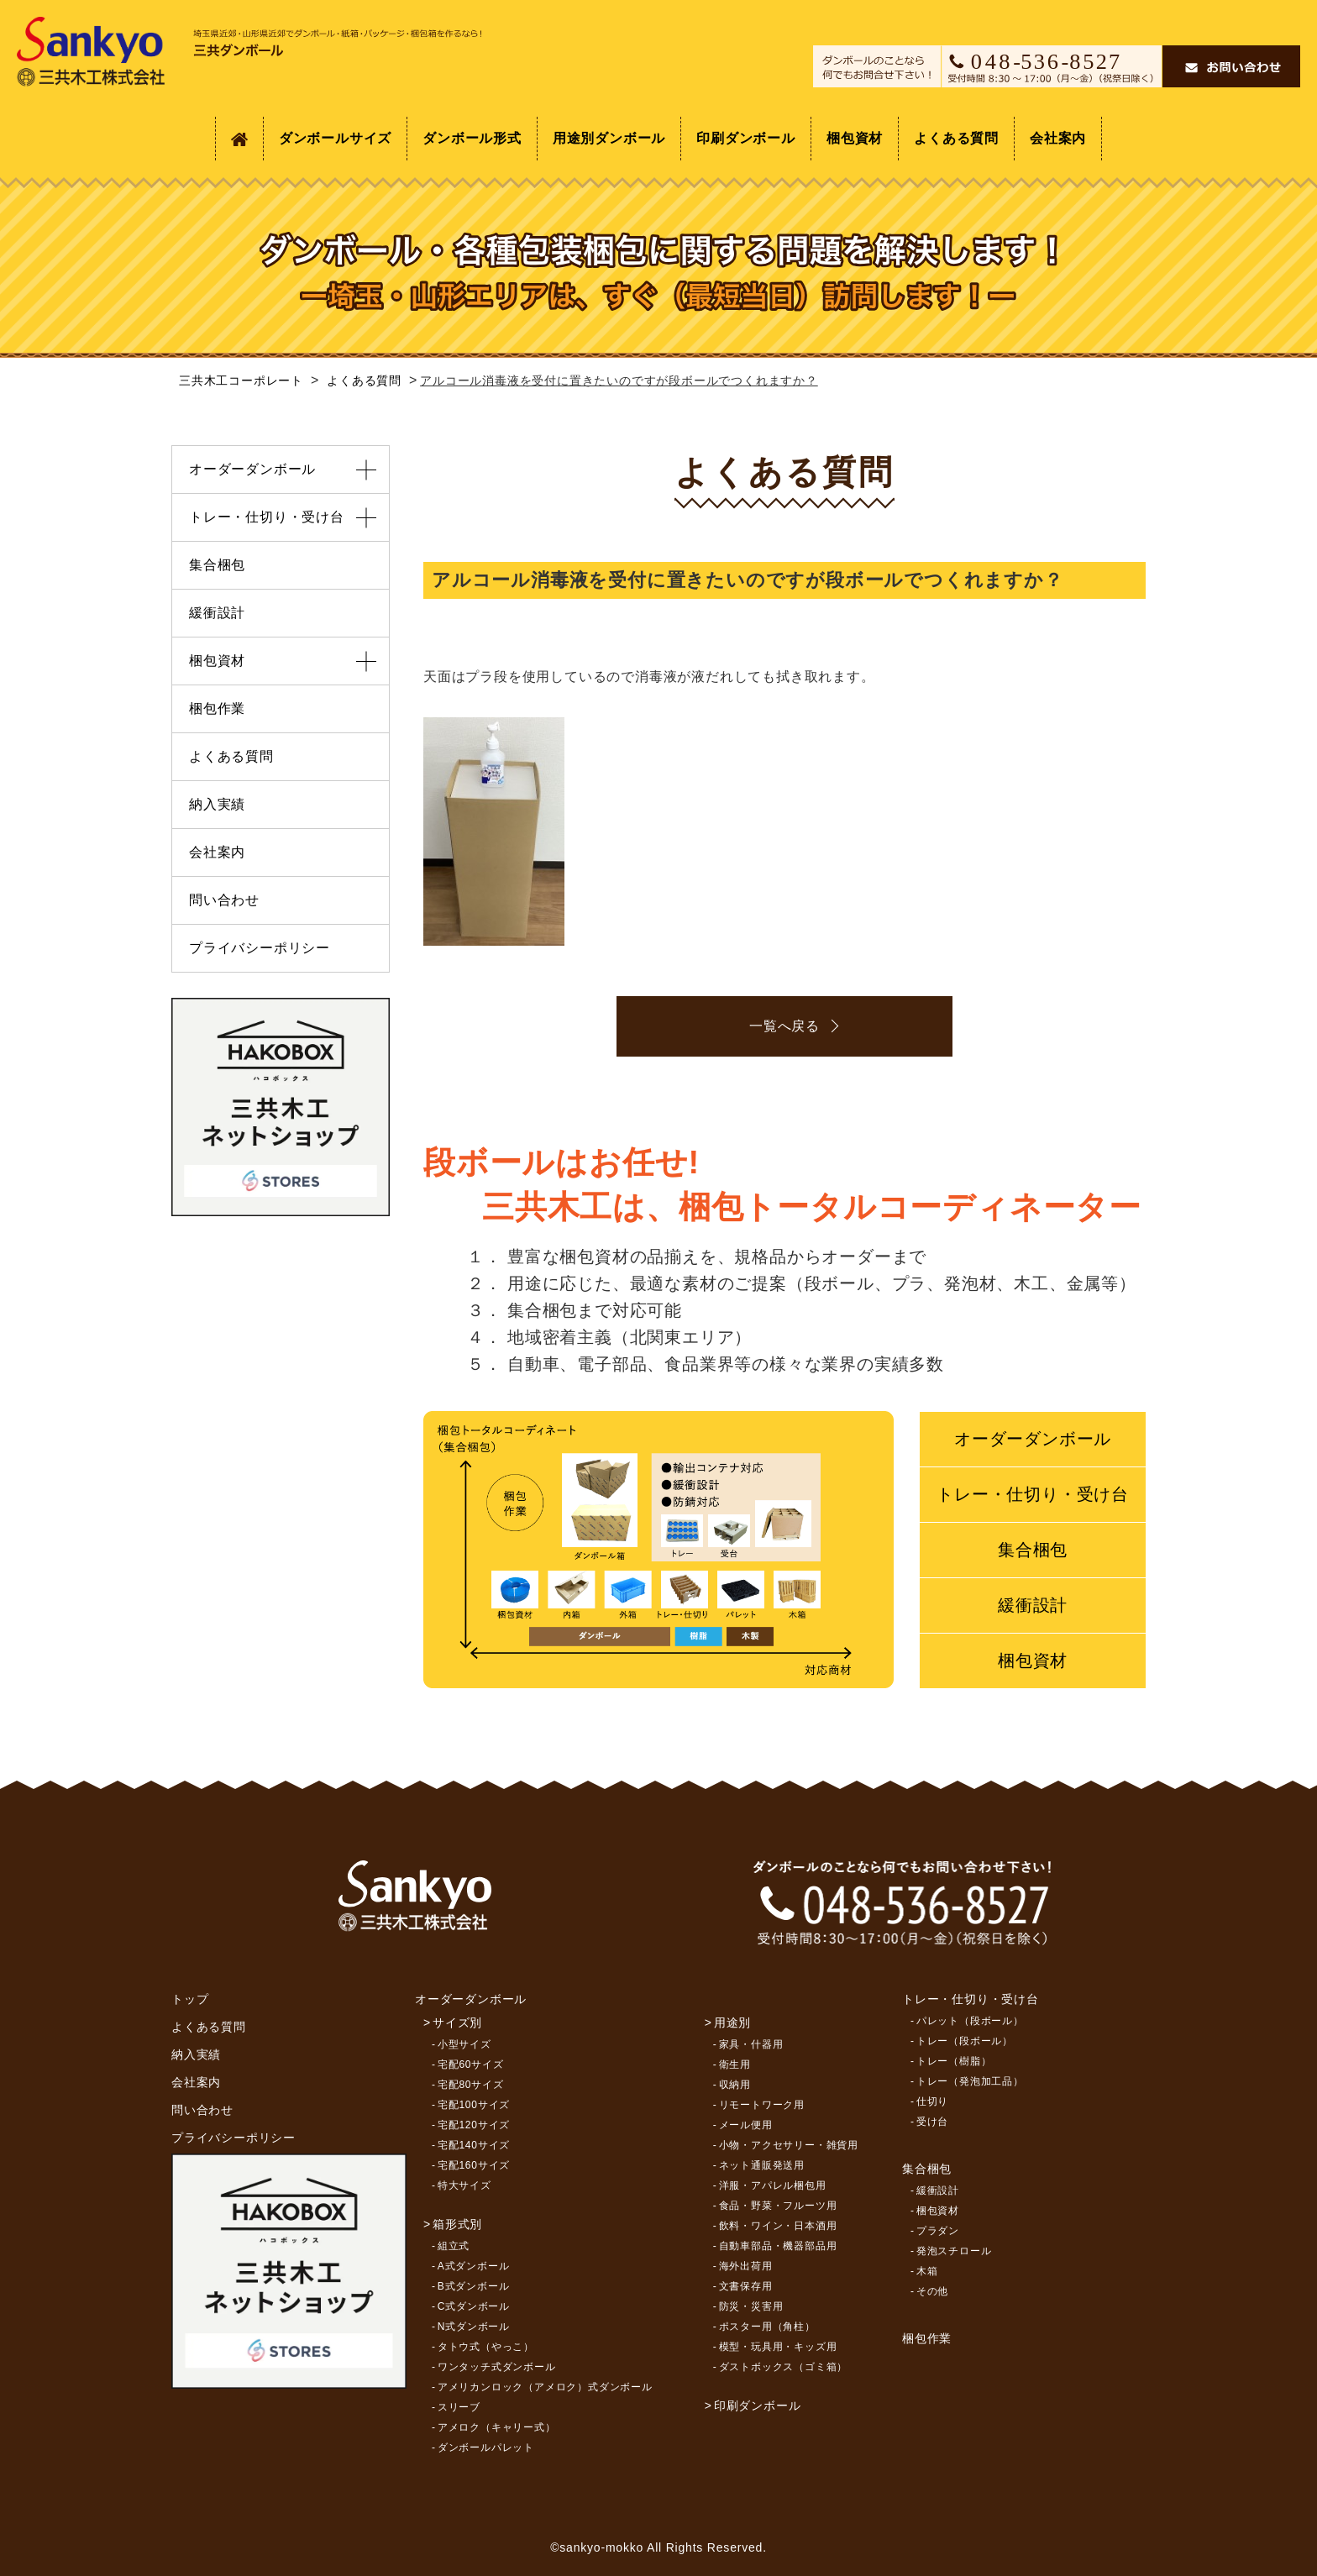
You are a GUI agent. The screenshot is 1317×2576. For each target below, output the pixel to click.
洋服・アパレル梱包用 (772, 2185)
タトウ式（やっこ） (486, 2347)
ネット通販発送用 (762, 2165)
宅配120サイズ (474, 2125)
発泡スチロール (954, 2251)
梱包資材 (854, 138)
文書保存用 (746, 2286)
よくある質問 (956, 138)
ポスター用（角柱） (767, 2326)
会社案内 (1058, 138)
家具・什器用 (751, 2044)
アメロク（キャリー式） (497, 2427)
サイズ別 (457, 2022)
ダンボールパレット (486, 2447)
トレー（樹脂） (954, 2061)
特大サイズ (464, 2185)
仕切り (932, 2101)
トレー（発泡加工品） (970, 2081)
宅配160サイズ (474, 2165)
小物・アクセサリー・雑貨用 (788, 2145)
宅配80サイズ (471, 2085)
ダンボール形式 (472, 138)
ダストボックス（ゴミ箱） (783, 2367)
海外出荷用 (746, 2266)
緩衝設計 (1033, 1605)
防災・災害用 (751, 2306)
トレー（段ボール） (964, 2041)
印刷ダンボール (745, 138)
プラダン (937, 2231)
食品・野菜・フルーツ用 (778, 2205)
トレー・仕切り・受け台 (1033, 1494)
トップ (189, 1999)
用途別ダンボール (609, 138)
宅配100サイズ (474, 2105)
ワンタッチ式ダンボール (497, 2367)
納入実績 (217, 804)
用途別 (732, 2022)
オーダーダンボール (1032, 1439)
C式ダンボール (474, 2306)
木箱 (927, 2271)
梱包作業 (217, 708)
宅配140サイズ (474, 2145)
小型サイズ (464, 2044)
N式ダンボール (474, 2326)
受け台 (932, 2121)
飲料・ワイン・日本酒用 (778, 2226)
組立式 (454, 2246)
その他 (932, 2291)
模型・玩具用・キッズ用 (778, 2347)
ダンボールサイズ (335, 138)
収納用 (735, 2085)
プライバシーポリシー (259, 948)
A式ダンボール (474, 2266)
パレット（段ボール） (970, 2021)
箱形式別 (457, 2224)
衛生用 (735, 2064)
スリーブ (459, 2407)
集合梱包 (1033, 1549)
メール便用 (746, 2125)
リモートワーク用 (762, 2105)
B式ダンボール (474, 2286)
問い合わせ (224, 900)
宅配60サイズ (471, 2064)
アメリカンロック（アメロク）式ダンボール (545, 2387)
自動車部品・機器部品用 (778, 2246)
